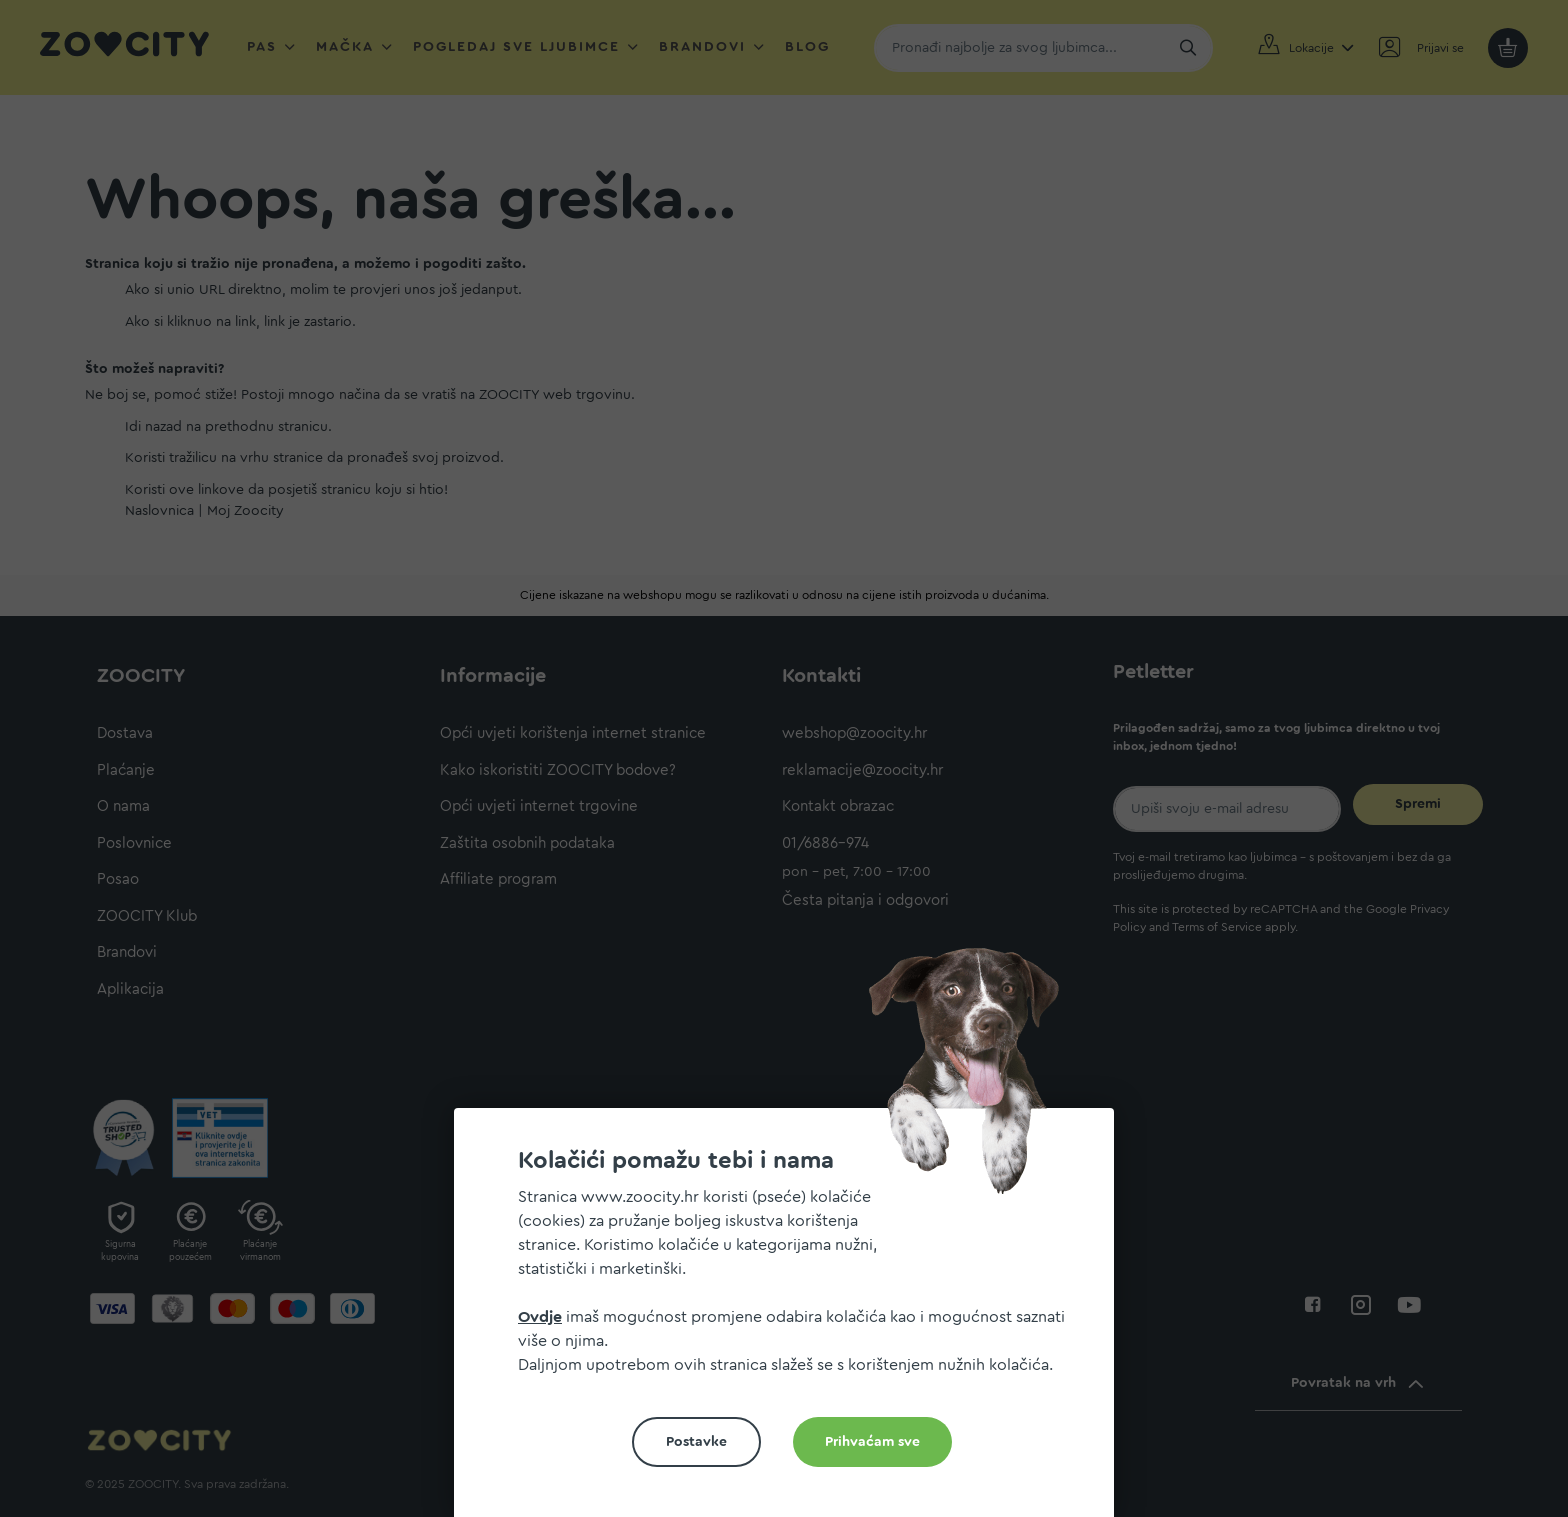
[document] (792, 1320)
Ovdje (540, 1317)
